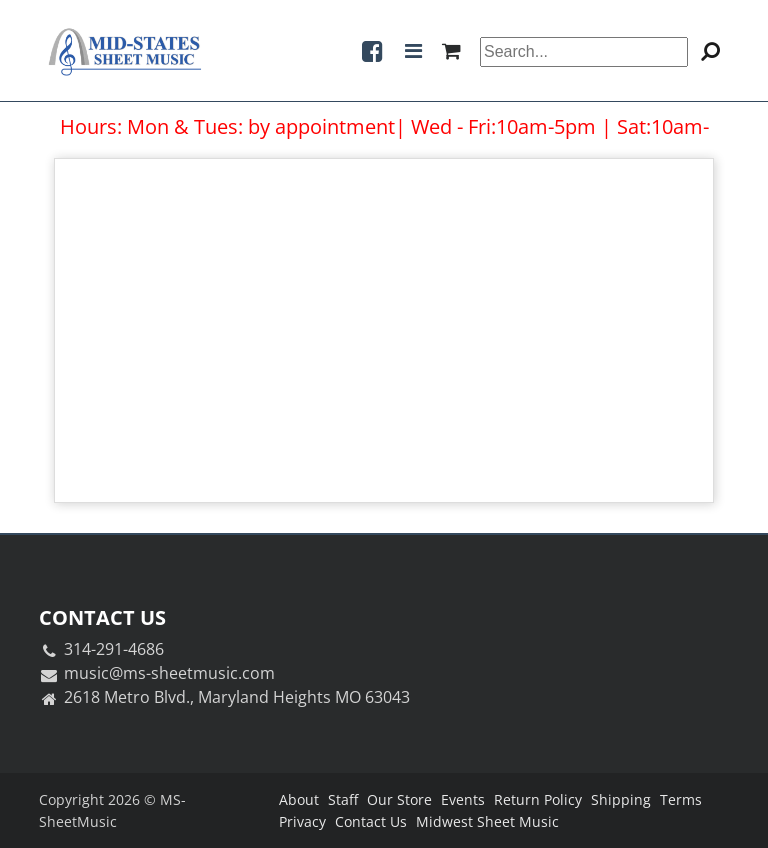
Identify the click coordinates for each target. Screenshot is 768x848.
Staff (343, 799)
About (299, 799)
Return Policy (538, 799)
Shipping (621, 799)
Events (463, 799)
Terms (681, 799)
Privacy (302, 821)
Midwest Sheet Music (487, 821)
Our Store (399, 799)
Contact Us (371, 821)
